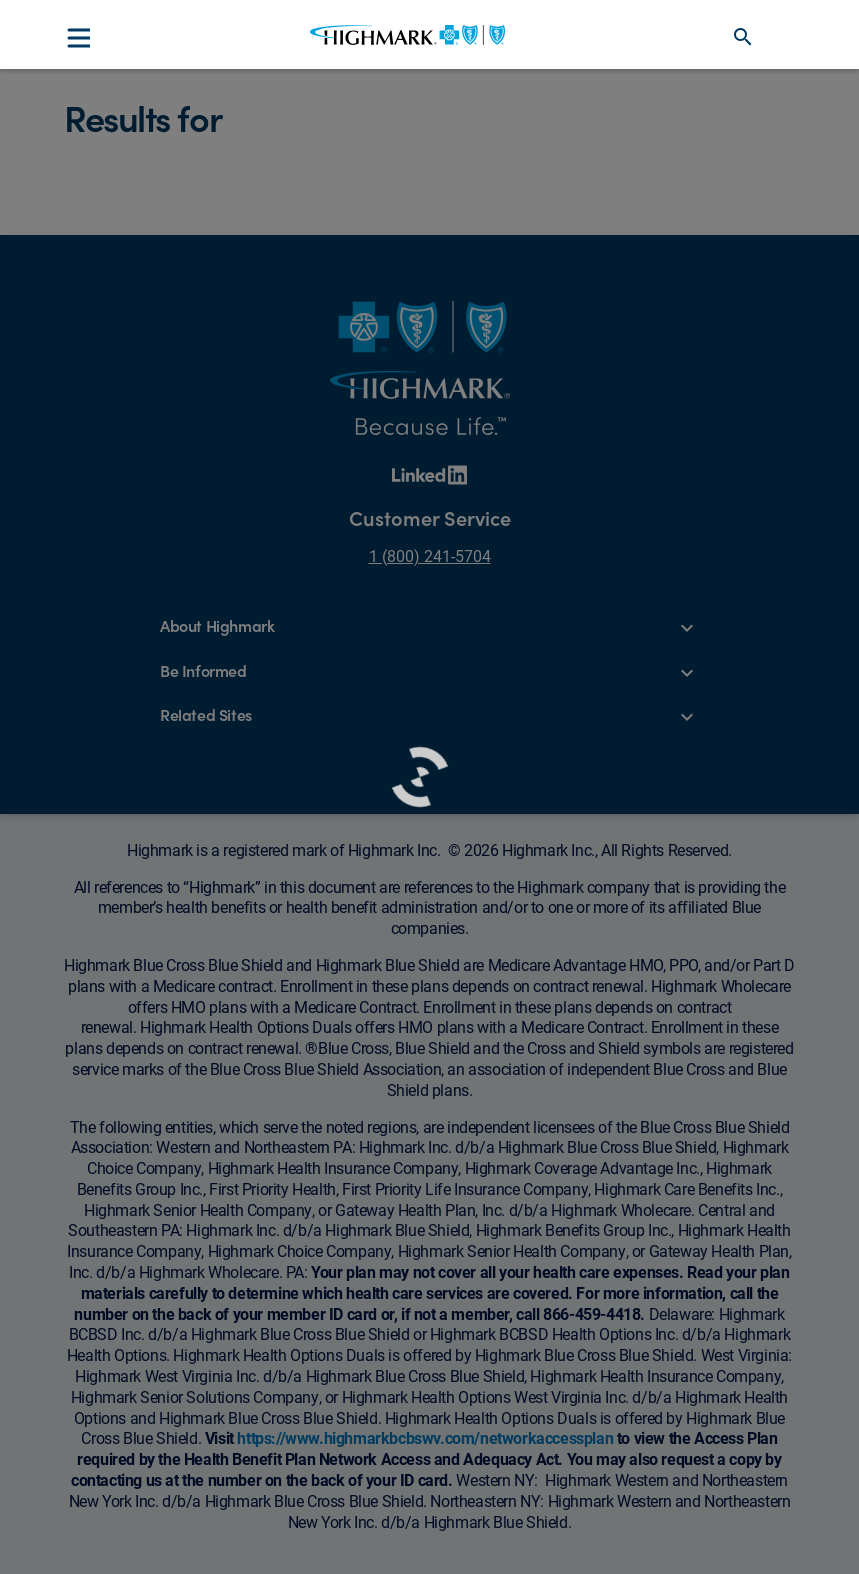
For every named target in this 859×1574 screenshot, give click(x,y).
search (743, 37)
